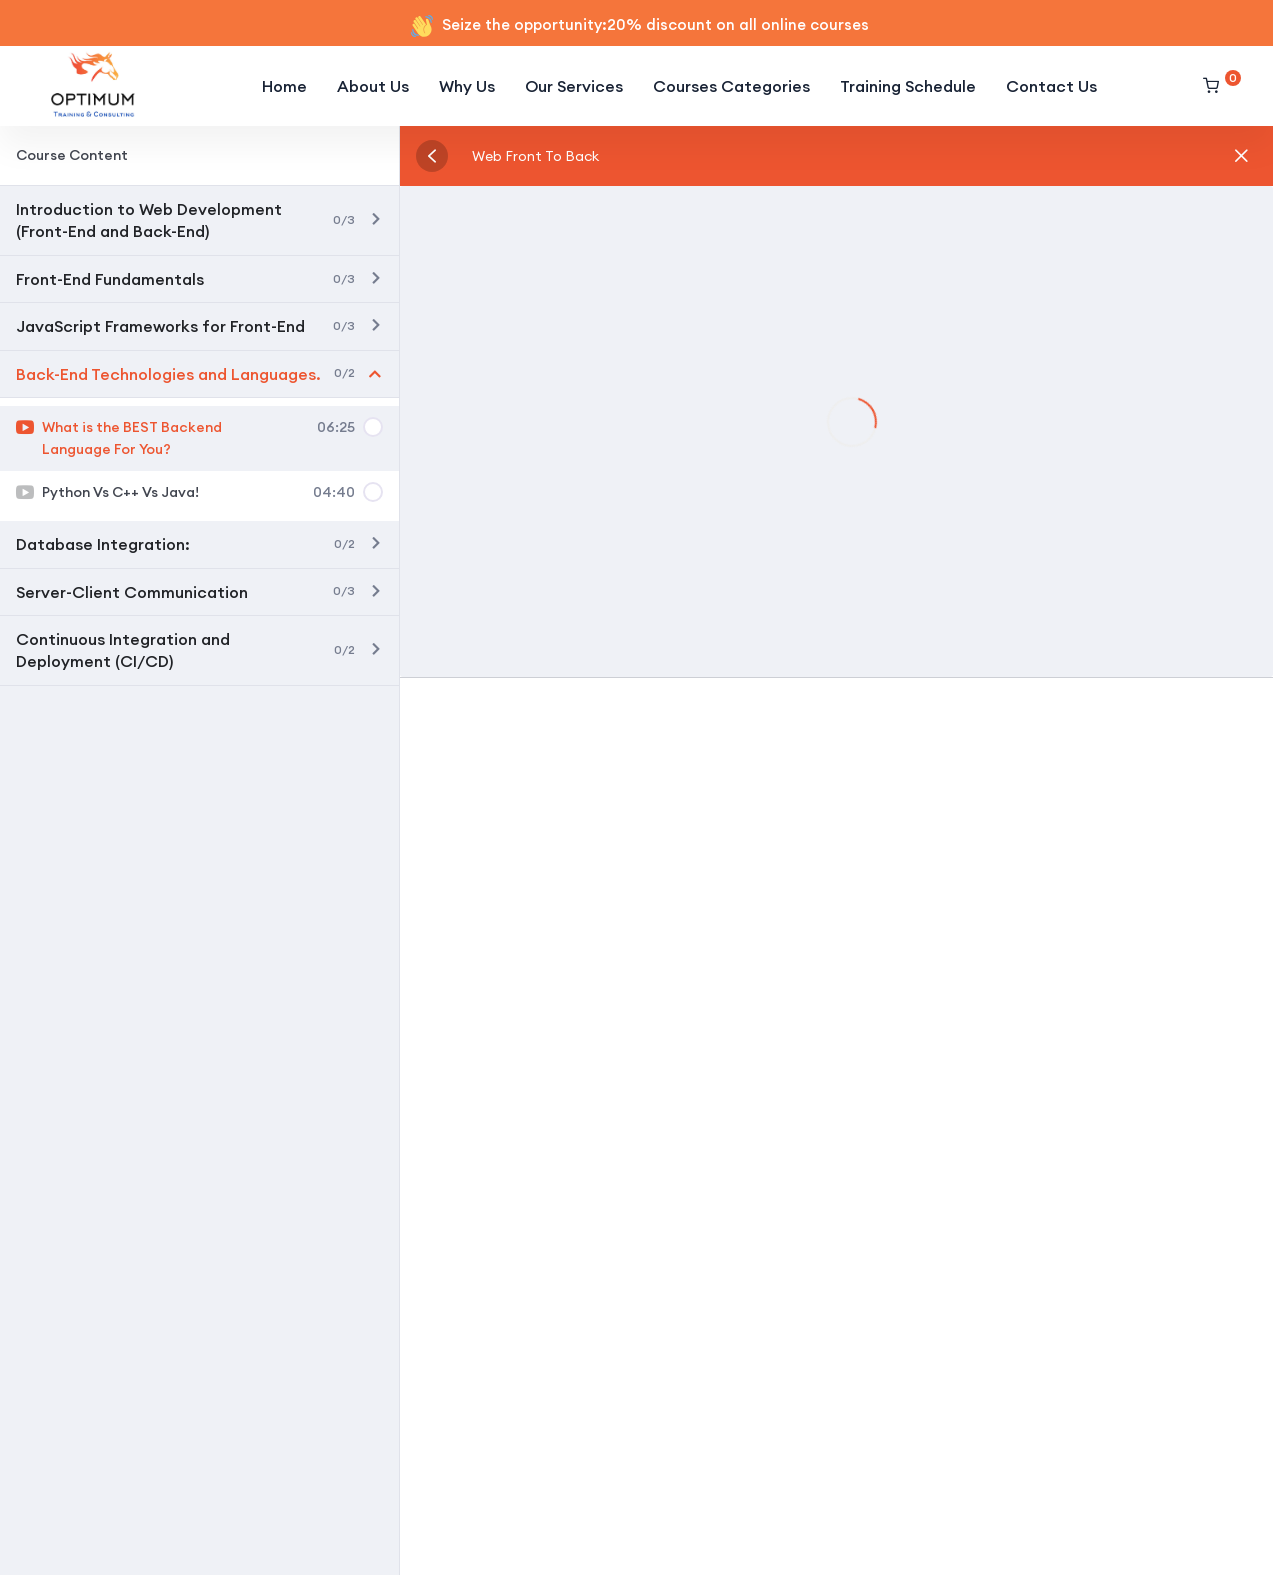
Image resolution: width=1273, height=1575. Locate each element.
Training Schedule (908, 86)
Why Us (467, 86)
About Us (373, 86)
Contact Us (1051, 86)
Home (284, 86)
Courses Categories (731, 86)
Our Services (574, 86)
